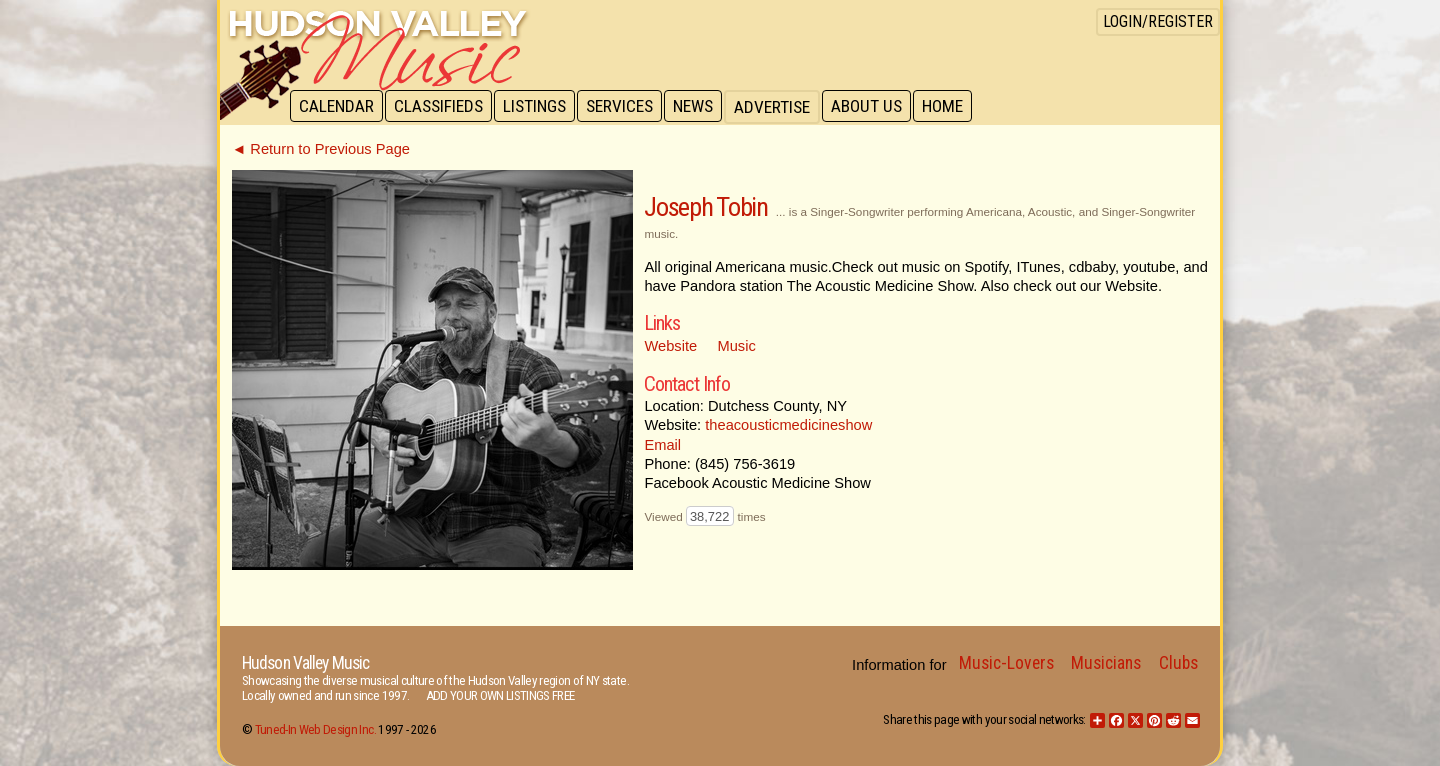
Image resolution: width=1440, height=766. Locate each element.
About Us (877, 107)
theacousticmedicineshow (788, 425)
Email (662, 445)
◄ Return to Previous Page (321, 149)
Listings (539, 107)
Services (626, 107)
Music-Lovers (1006, 663)
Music (737, 346)
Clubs (1178, 663)
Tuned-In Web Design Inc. (315, 729)
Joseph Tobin (705, 207)
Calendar (337, 107)
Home (955, 107)
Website (670, 346)
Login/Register (1158, 21)
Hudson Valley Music (305, 663)
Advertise (782, 107)
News (702, 107)
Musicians (1106, 663)
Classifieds (441, 107)
